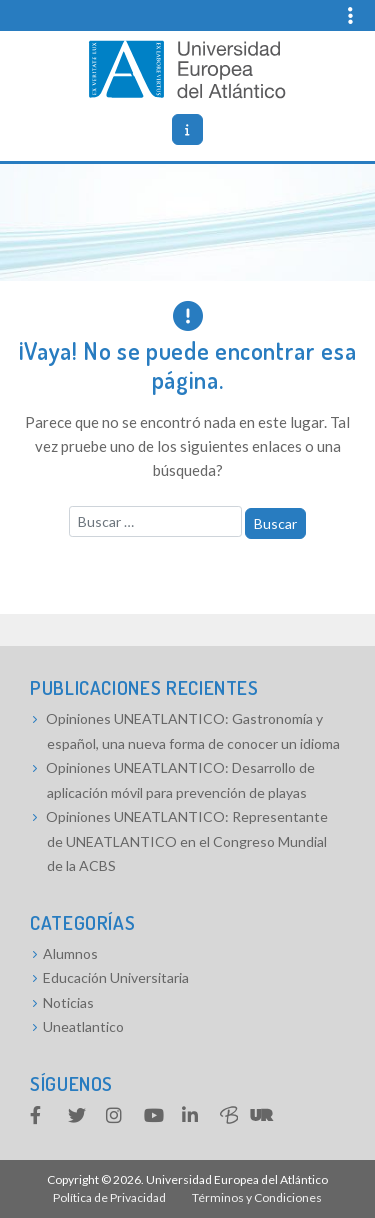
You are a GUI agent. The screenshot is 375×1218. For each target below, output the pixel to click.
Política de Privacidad (109, 1197)
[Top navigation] (338, 15)
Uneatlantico (83, 1026)
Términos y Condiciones (257, 1197)
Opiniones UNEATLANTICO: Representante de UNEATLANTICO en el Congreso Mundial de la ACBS (187, 841)
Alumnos (70, 953)
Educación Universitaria (116, 977)
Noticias (68, 1002)
